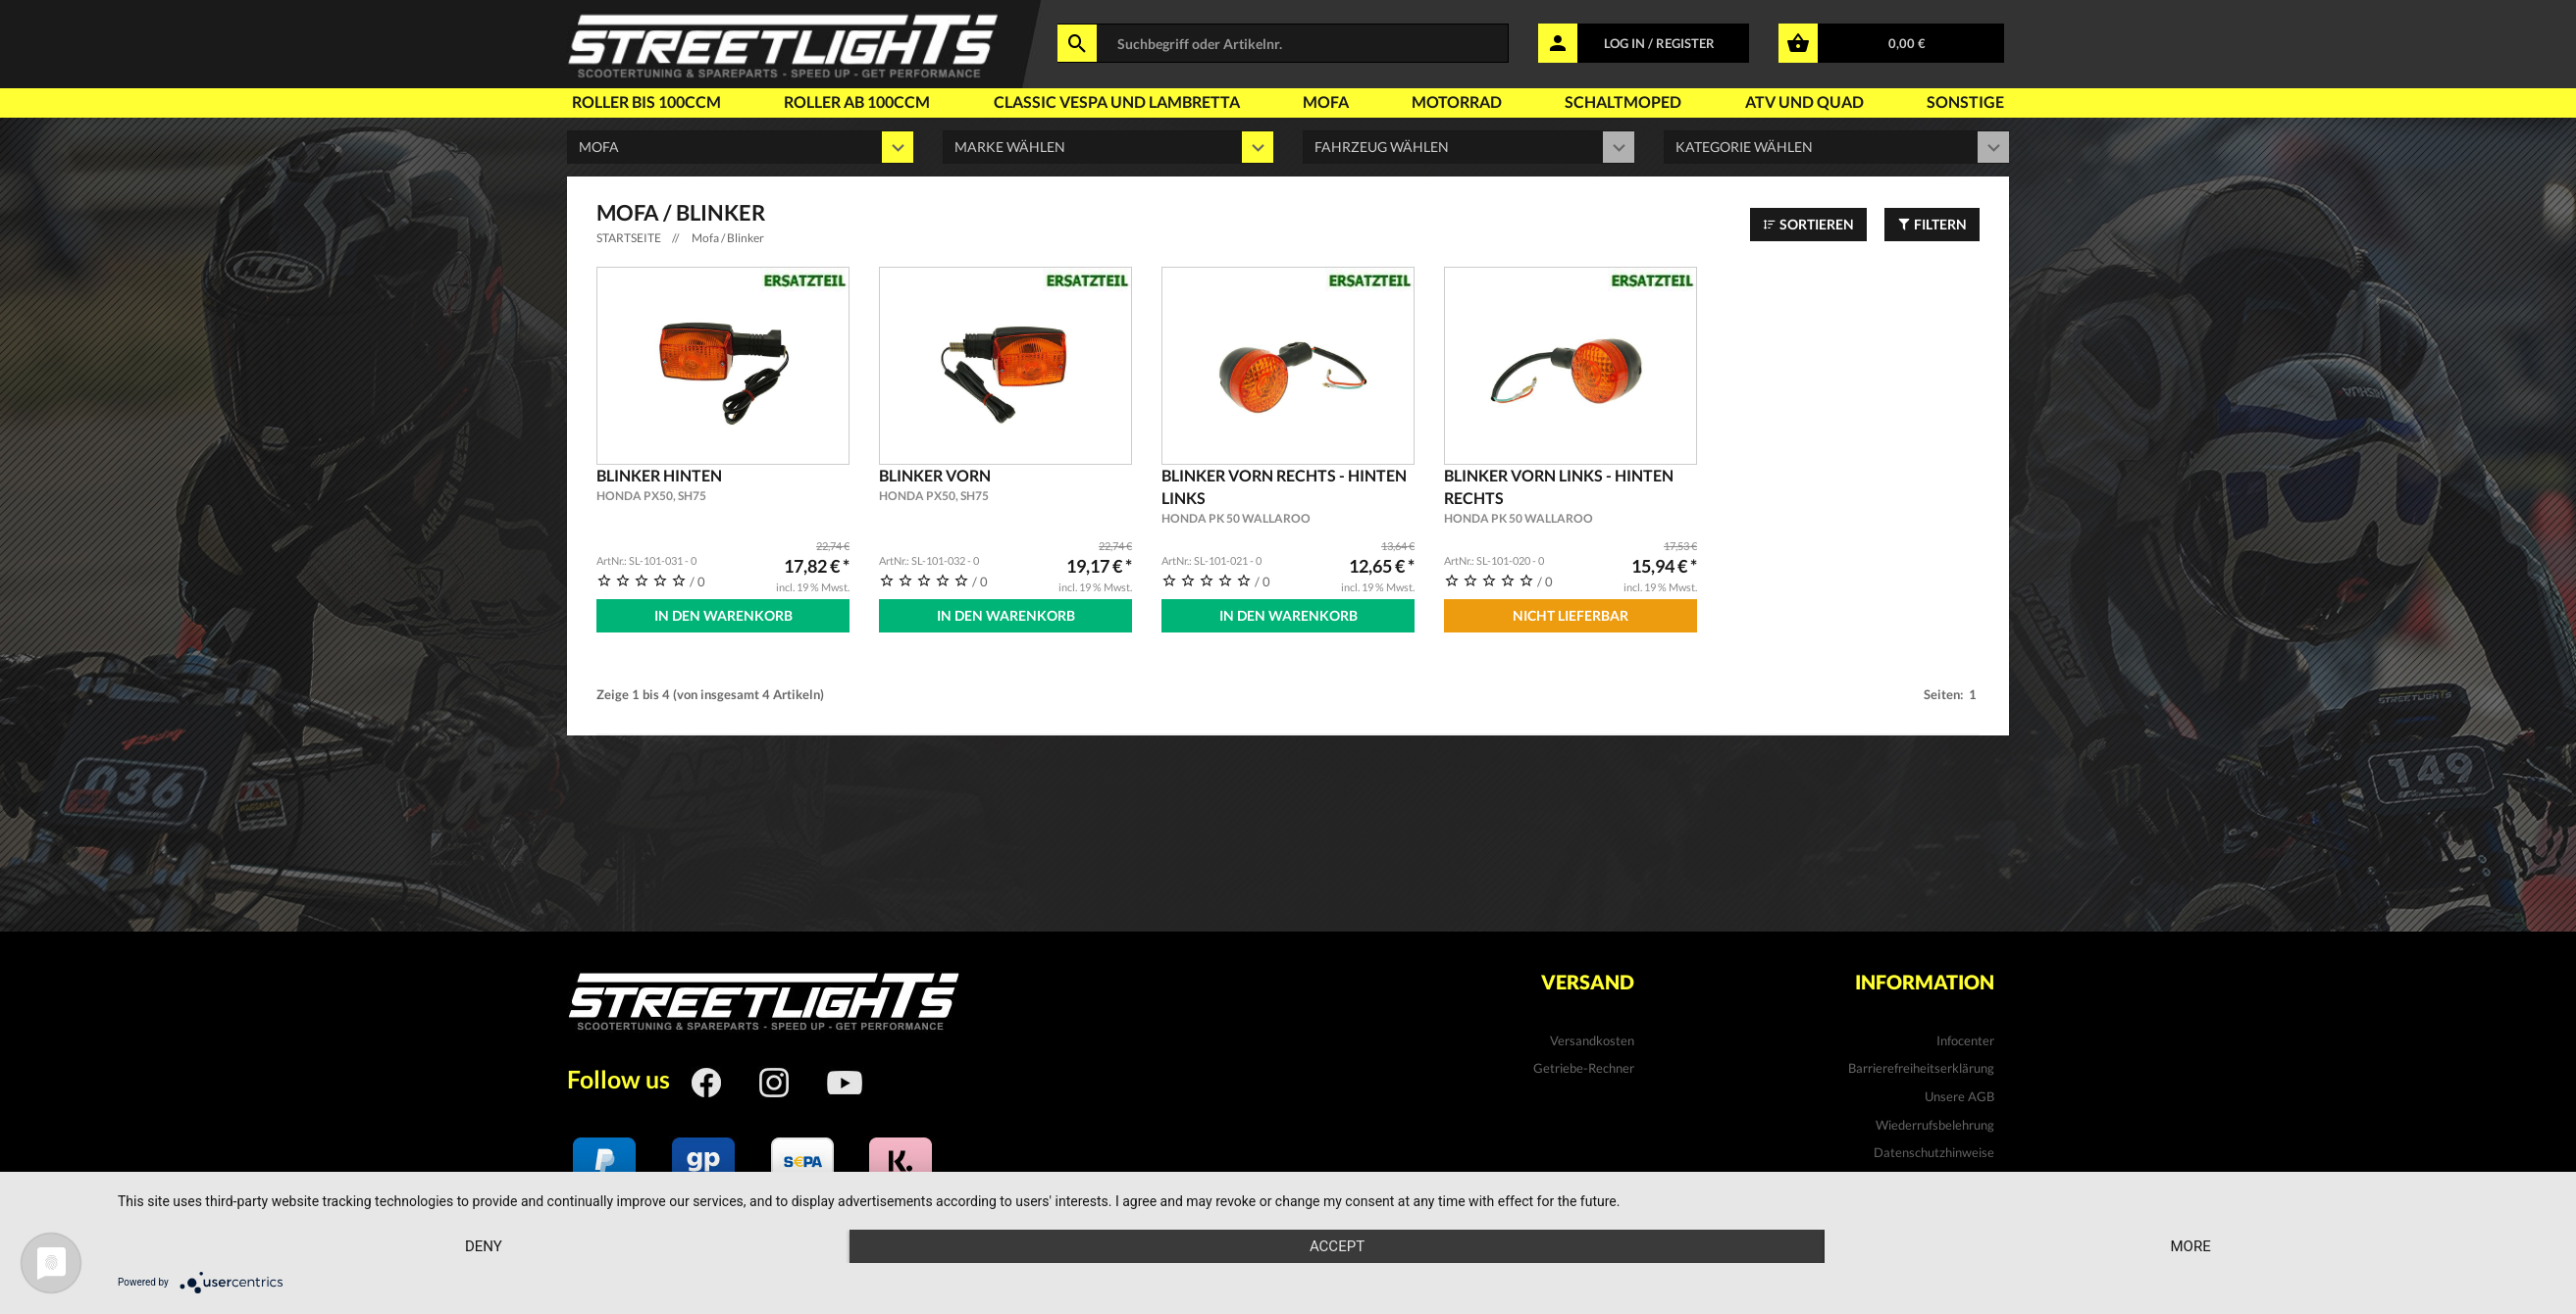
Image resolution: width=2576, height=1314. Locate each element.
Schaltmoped (1623, 101)
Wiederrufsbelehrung (1935, 1125)
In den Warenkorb (723, 615)
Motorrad (1457, 101)
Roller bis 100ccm (646, 101)
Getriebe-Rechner (1583, 1068)
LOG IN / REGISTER (1659, 43)
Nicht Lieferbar (1570, 615)
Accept (1337, 1246)
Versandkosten (1592, 1040)
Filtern (1932, 224)
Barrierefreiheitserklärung (1921, 1068)
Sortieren (1808, 224)
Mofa (1326, 101)
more (2190, 1246)
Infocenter (1965, 1040)
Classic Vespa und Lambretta (1117, 101)
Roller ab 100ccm (857, 101)
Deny (483, 1246)
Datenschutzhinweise (1934, 1152)
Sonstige (1965, 101)
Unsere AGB (1959, 1096)
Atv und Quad (1804, 101)
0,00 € (1907, 43)
